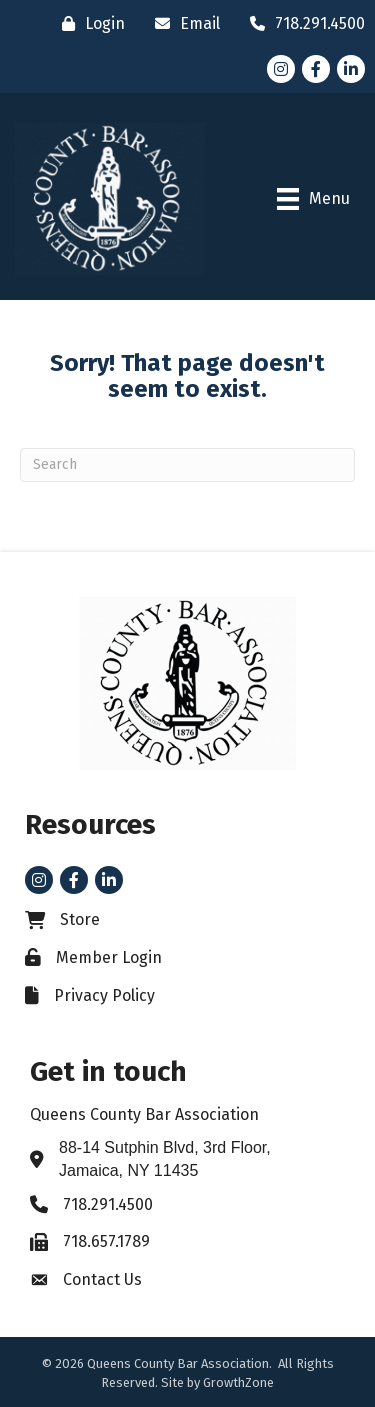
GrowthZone (238, 1382)
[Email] (182, 23)
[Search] (187, 465)
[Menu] (313, 199)
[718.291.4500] (302, 23)
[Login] (88, 23)
